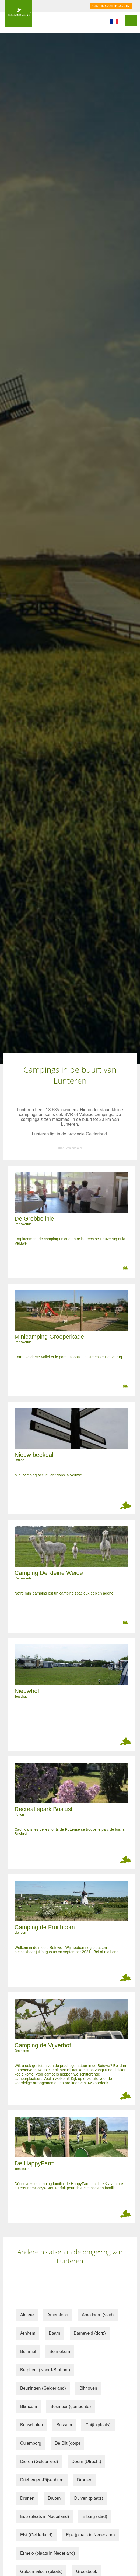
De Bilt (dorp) (67, 2443)
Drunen (27, 2498)
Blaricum (28, 2406)
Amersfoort (57, 2315)
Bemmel (28, 2351)
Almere (27, 2315)
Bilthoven (88, 2388)
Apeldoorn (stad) (98, 2315)
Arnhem (27, 2333)
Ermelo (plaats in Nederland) (47, 2553)
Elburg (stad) (94, 2516)
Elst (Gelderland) (36, 2535)
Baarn (54, 2333)
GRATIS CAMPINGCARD (110, 6)
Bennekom (60, 2351)
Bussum (64, 2425)
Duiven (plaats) (88, 2498)
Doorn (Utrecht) (86, 2461)
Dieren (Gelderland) (39, 2461)
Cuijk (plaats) (97, 2425)
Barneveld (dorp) (90, 2333)
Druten (54, 2498)
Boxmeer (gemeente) (70, 2406)
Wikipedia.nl (74, 1147)
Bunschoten (31, 2425)
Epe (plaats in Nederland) (90, 2535)
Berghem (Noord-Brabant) (45, 2370)
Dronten (84, 2480)
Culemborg (30, 2443)
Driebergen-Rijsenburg (42, 2480)
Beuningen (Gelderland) (43, 2388)
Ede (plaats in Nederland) (44, 2516)
